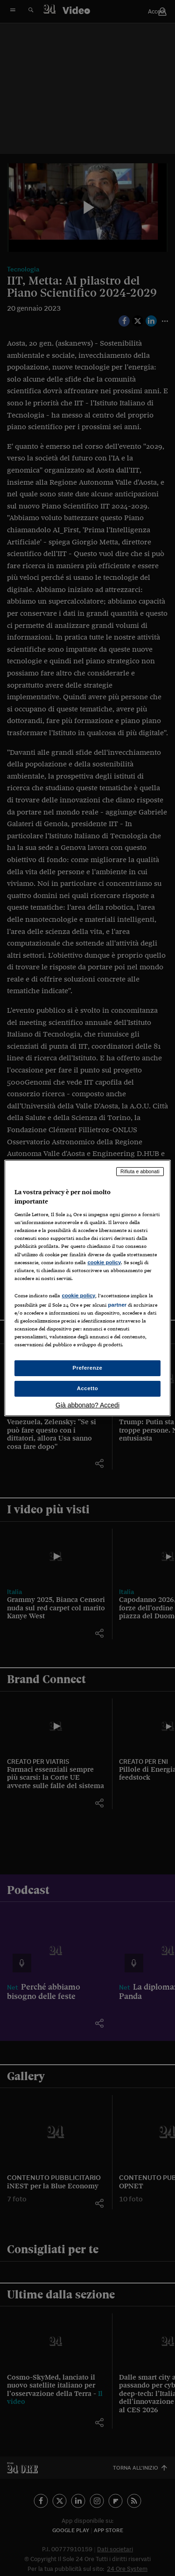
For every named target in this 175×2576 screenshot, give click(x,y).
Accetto (87, 1388)
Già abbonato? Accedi (87, 1405)
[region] (87, 1288)
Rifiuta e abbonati (140, 1171)
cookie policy (104, 1262)
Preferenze (88, 1368)
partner (117, 1305)
